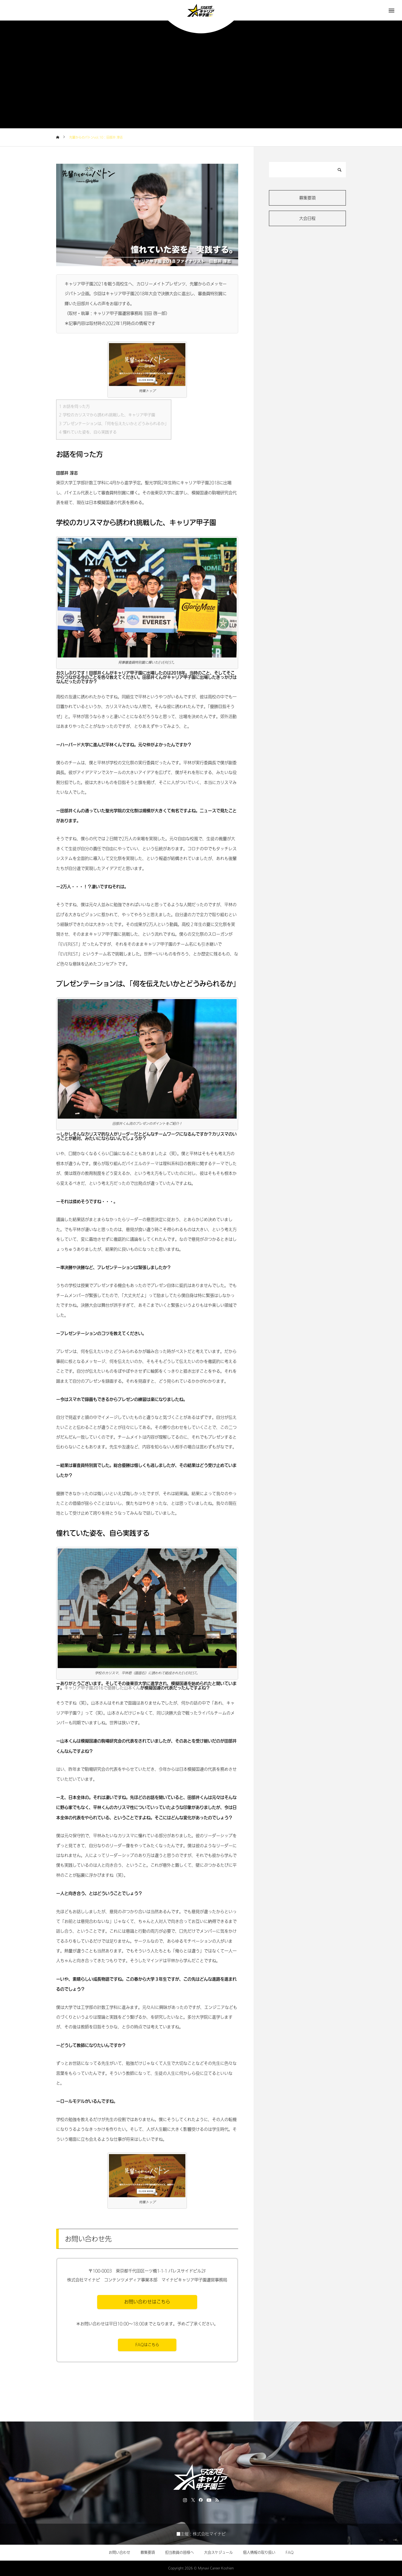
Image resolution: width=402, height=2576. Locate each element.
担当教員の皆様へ (179, 2552)
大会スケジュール (218, 2552)
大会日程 (307, 218)
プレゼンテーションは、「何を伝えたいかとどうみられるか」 (113, 424)
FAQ (290, 2552)
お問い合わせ (119, 2552)
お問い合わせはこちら (147, 2302)
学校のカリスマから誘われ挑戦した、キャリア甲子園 (107, 415)
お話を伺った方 (74, 406)
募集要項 (307, 198)
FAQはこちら (147, 2345)
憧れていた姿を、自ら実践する (88, 432)
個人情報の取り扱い (259, 2552)
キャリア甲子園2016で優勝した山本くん (102, 1688)
